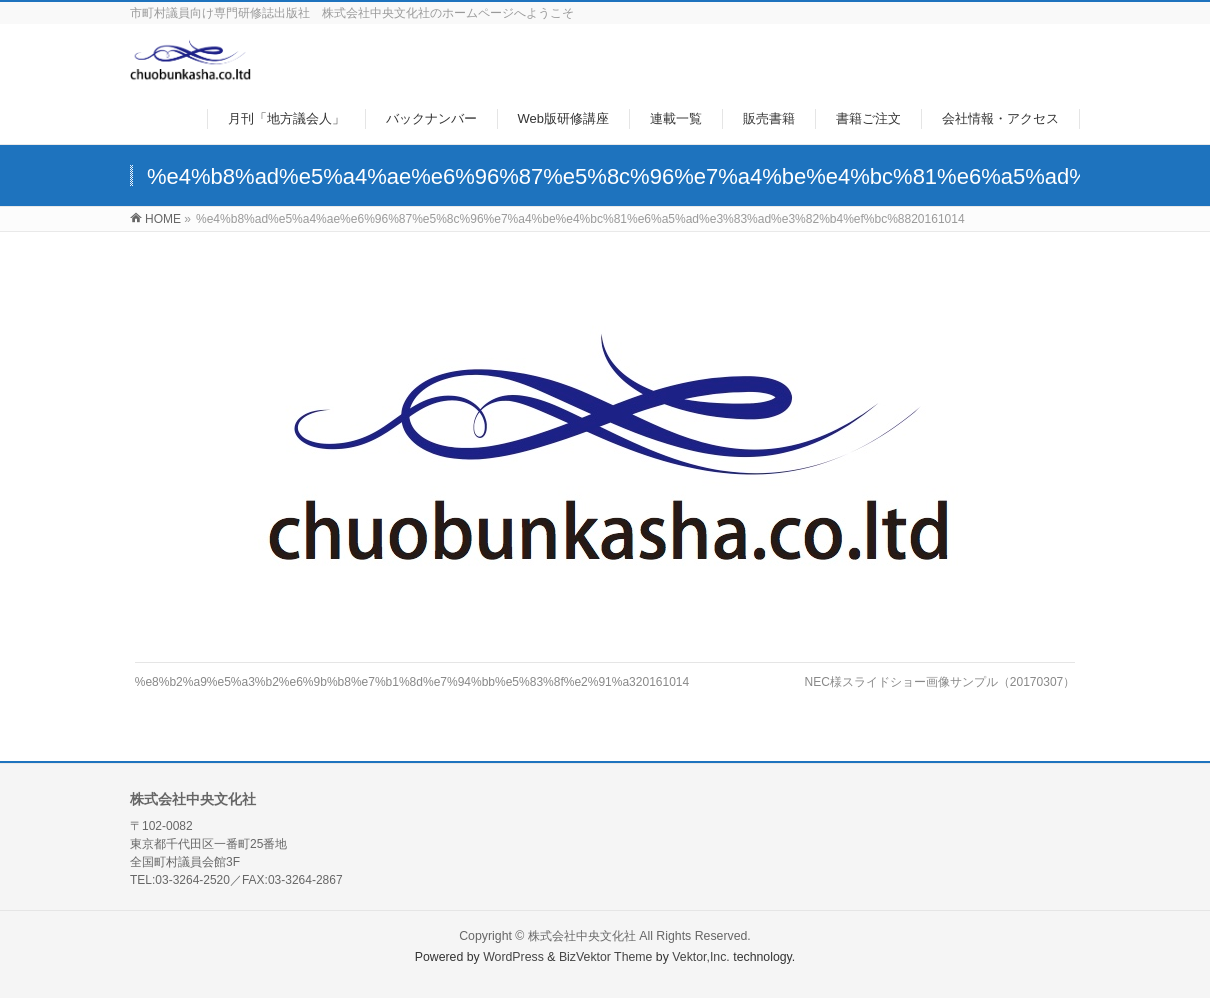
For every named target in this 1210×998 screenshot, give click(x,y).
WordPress (513, 957)
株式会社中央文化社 (582, 936)
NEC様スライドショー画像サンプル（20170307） (940, 682)
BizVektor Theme (606, 957)
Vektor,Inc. (701, 957)
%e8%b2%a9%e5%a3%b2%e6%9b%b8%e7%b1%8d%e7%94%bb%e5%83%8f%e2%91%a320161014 (412, 682)
